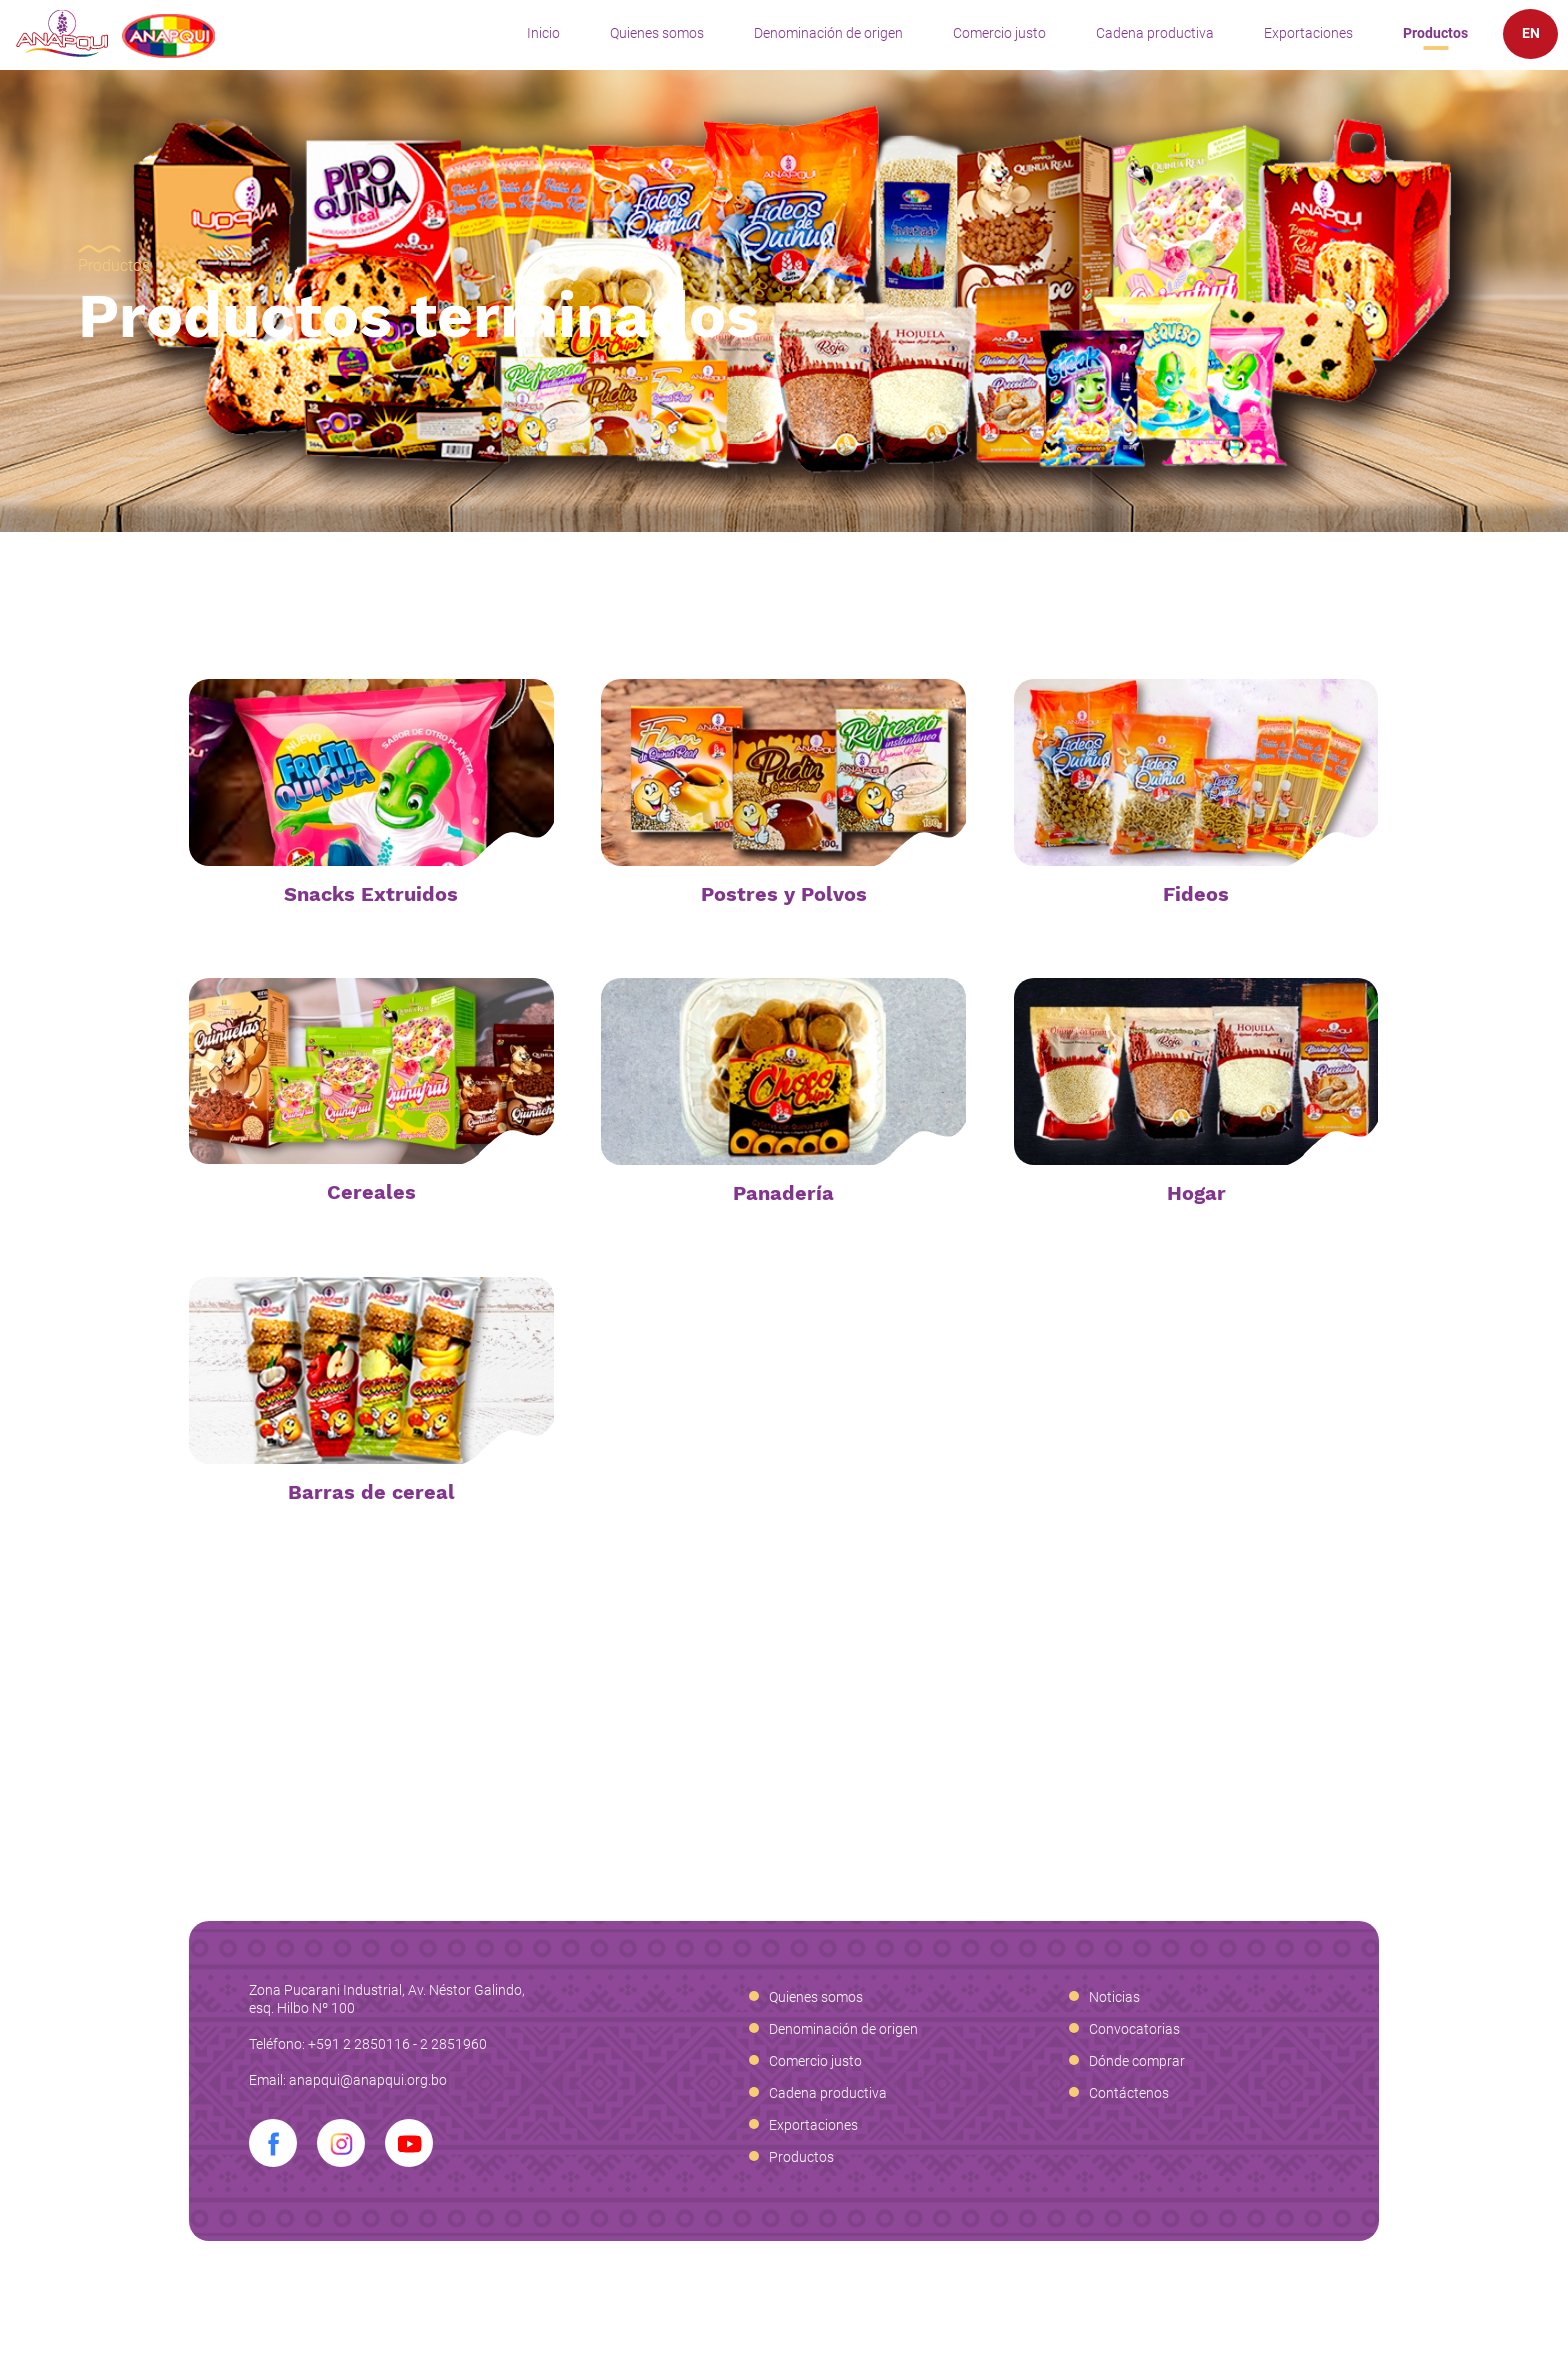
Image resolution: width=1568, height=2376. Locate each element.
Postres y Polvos (784, 894)
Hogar (1196, 1193)
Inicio (543, 33)
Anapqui (115, 34)
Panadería (783, 1193)
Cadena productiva (1155, 33)
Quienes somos (657, 33)
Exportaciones (1308, 33)
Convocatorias (1134, 2029)
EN (1531, 33)
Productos (1435, 33)
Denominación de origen (828, 33)
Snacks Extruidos (371, 894)
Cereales (371, 1192)
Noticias (1114, 1997)
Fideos (1196, 894)
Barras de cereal (371, 1492)
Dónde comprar (1137, 2061)
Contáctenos (1129, 2093)
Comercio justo (999, 33)
